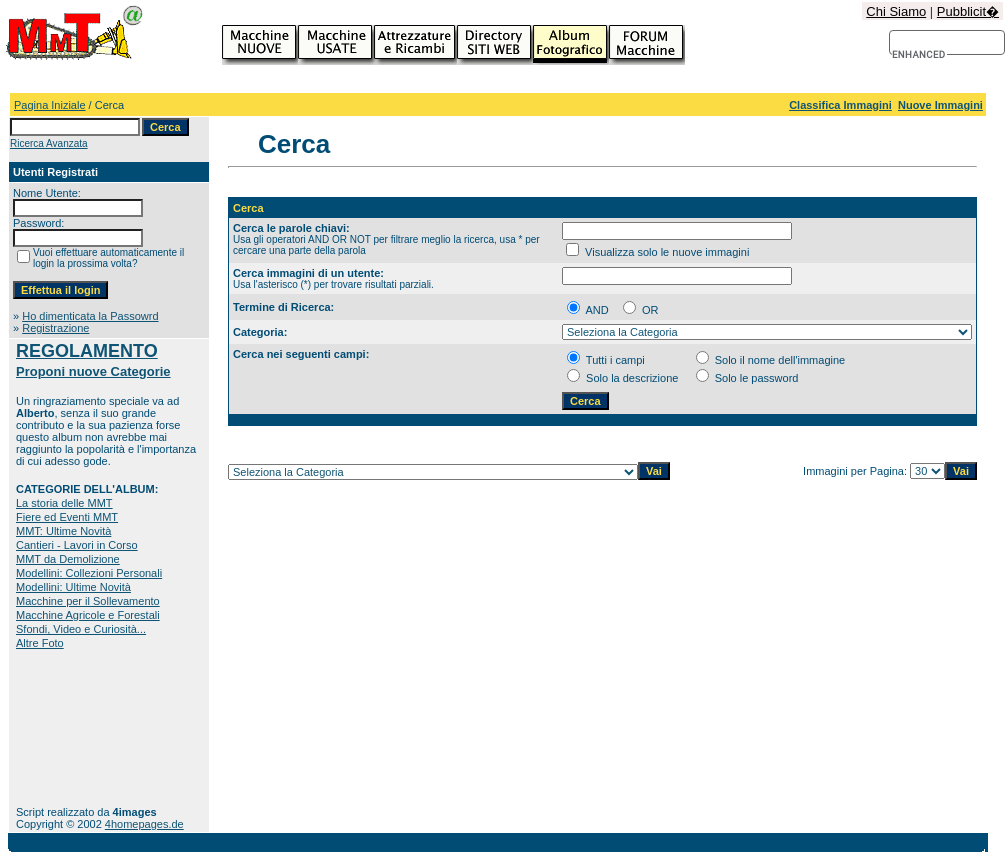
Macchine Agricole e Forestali (88, 615)
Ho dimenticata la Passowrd (90, 316)
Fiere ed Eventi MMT (67, 517)
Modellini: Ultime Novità (73, 587)
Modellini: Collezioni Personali (89, 573)
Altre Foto (40, 643)
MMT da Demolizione (68, 559)
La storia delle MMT (64, 503)
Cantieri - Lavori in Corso (77, 545)
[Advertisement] (78, 727)
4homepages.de (144, 824)
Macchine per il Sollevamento (88, 601)
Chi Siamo (896, 11)
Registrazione (55, 328)
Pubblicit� (968, 11)
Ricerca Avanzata (49, 143)
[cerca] (919, 55)
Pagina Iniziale (50, 105)
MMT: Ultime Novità (63, 531)
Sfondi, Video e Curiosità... (81, 629)
